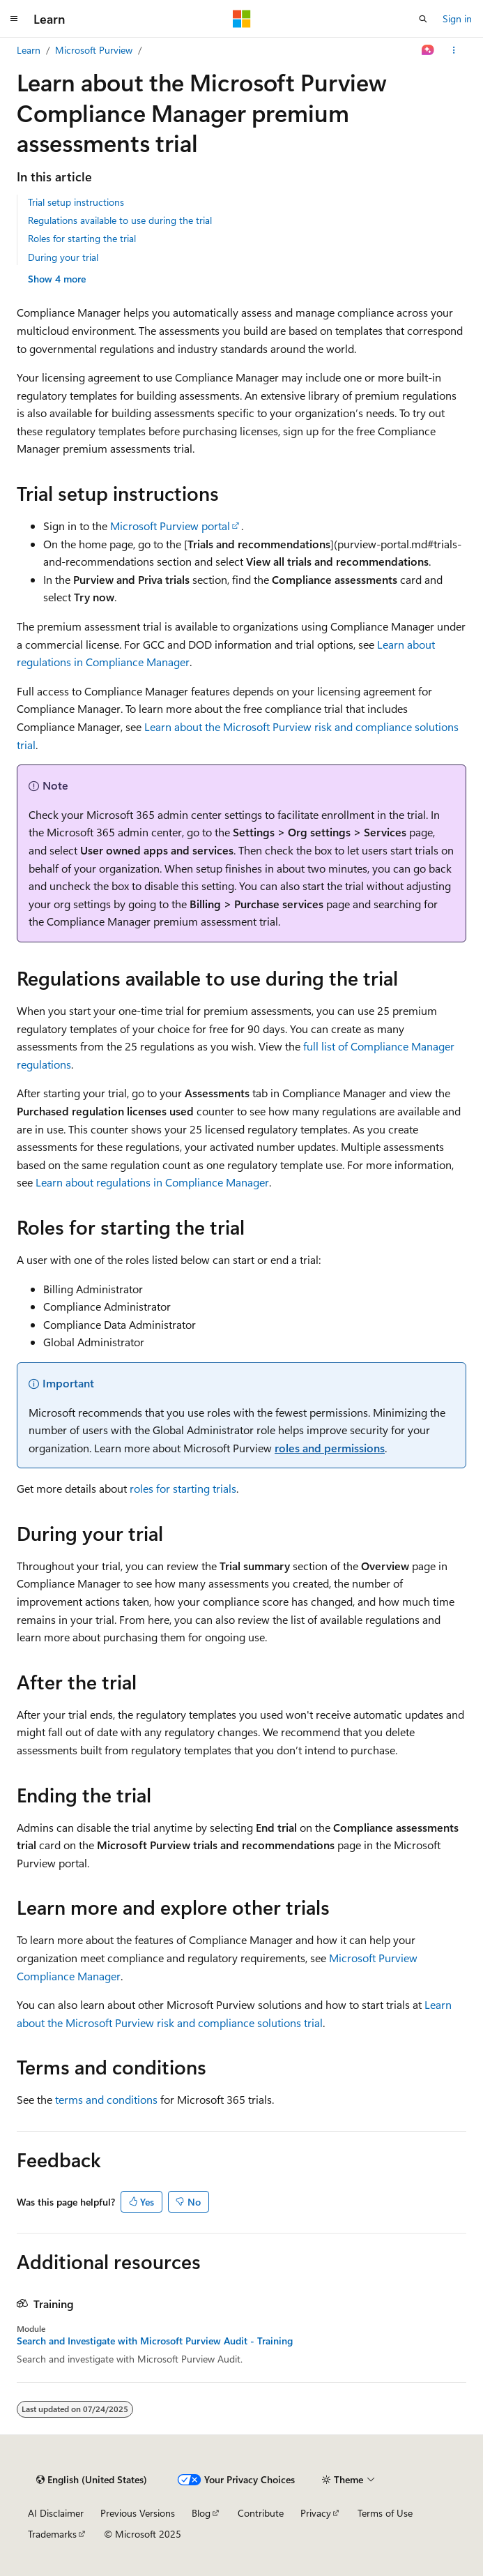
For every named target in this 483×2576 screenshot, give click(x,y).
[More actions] (454, 50)
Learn (28, 50)
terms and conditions (106, 2099)
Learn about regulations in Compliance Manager (152, 1182)
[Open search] (423, 18)
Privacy (315, 2512)
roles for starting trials (183, 1488)
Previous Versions (137, 2512)
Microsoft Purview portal (170, 525)
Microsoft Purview (93, 50)
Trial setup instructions (76, 202)
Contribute (261, 2512)
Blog (201, 2512)
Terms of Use (385, 2512)
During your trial (63, 257)
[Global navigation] (14, 18)
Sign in (457, 18)
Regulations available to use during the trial (120, 220)
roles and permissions (330, 1447)
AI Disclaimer (56, 2512)
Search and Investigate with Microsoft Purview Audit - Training (155, 2341)
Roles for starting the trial (82, 238)
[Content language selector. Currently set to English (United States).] (91, 2480)
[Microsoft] (242, 19)
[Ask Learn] (428, 50)
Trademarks (52, 2533)
